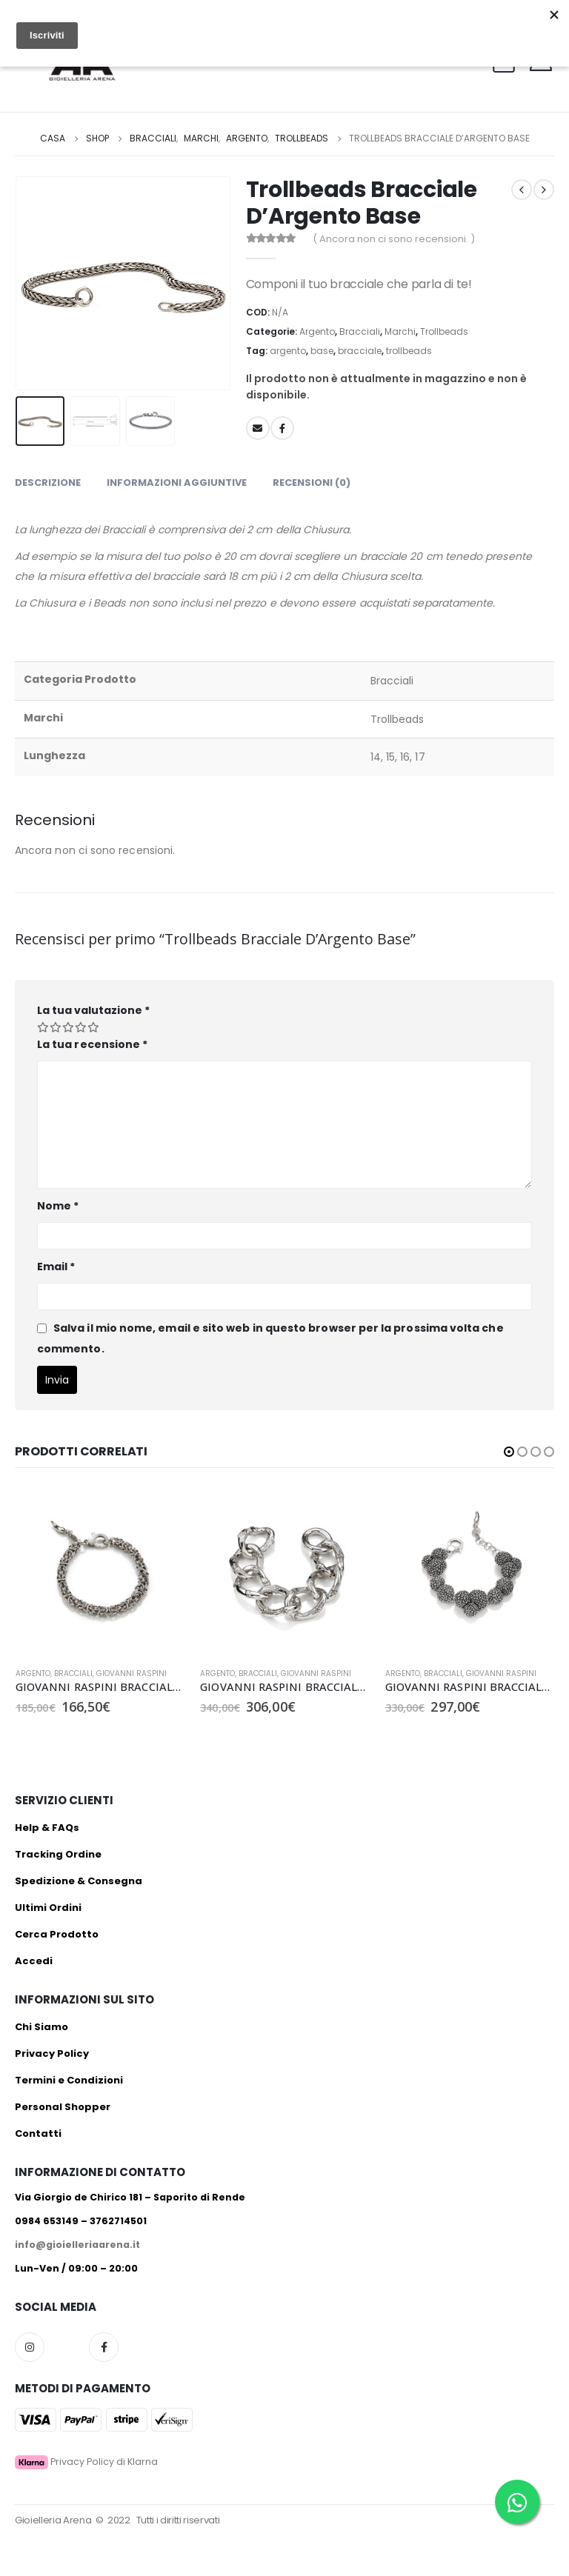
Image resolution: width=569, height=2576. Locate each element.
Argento (317, 331)
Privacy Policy (52, 2053)
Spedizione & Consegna (78, 1881)
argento (288, 350)
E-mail (258, 428)
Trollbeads (444, 331)
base (321, 350)
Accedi (34, 1961)
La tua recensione (92, 1044)
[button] (509, 1452)
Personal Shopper (62, 2107)
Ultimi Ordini (48, 1908)
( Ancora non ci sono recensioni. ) (394, 239)
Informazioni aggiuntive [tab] (177, 483)
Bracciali (359, 331)
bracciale (360, 350)
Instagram (29, 2347)
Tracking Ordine (58, 1854)
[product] (100, 1570)
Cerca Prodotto (57, 1934)
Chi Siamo (41, 2027)
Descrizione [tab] (48, 483)
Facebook (282, 428)
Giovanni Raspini (131, 1673)
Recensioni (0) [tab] (311, 483)
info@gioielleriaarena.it (77, 2244)
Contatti (38, 2133)
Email (56, 1266)
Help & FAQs (47, 1828)
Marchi (400, 331)
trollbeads (409, 350)
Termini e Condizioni (69, 2080)
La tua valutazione (93, 1010)
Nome (58, 1205)
